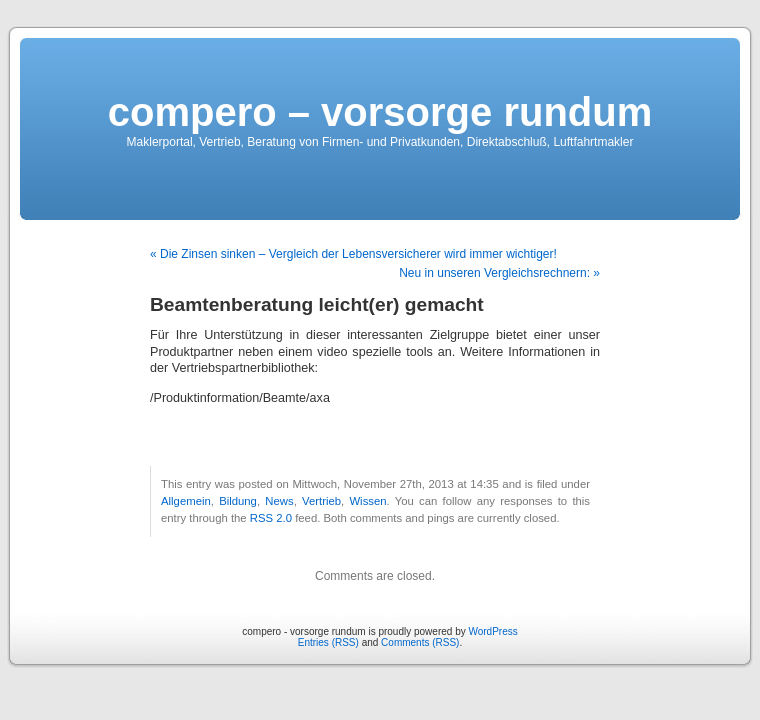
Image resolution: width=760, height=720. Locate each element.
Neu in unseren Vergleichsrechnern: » (499, 273)
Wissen (367, 501)
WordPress (492, 631)
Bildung (238, 501)
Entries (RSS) (328, 642)
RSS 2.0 (271, 518)
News (279, 501)
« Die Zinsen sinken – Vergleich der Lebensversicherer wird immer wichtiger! (353, 254)
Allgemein (186, 501)
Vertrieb (321, 501)
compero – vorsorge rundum (380, 112)
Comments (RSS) (420, 642)
